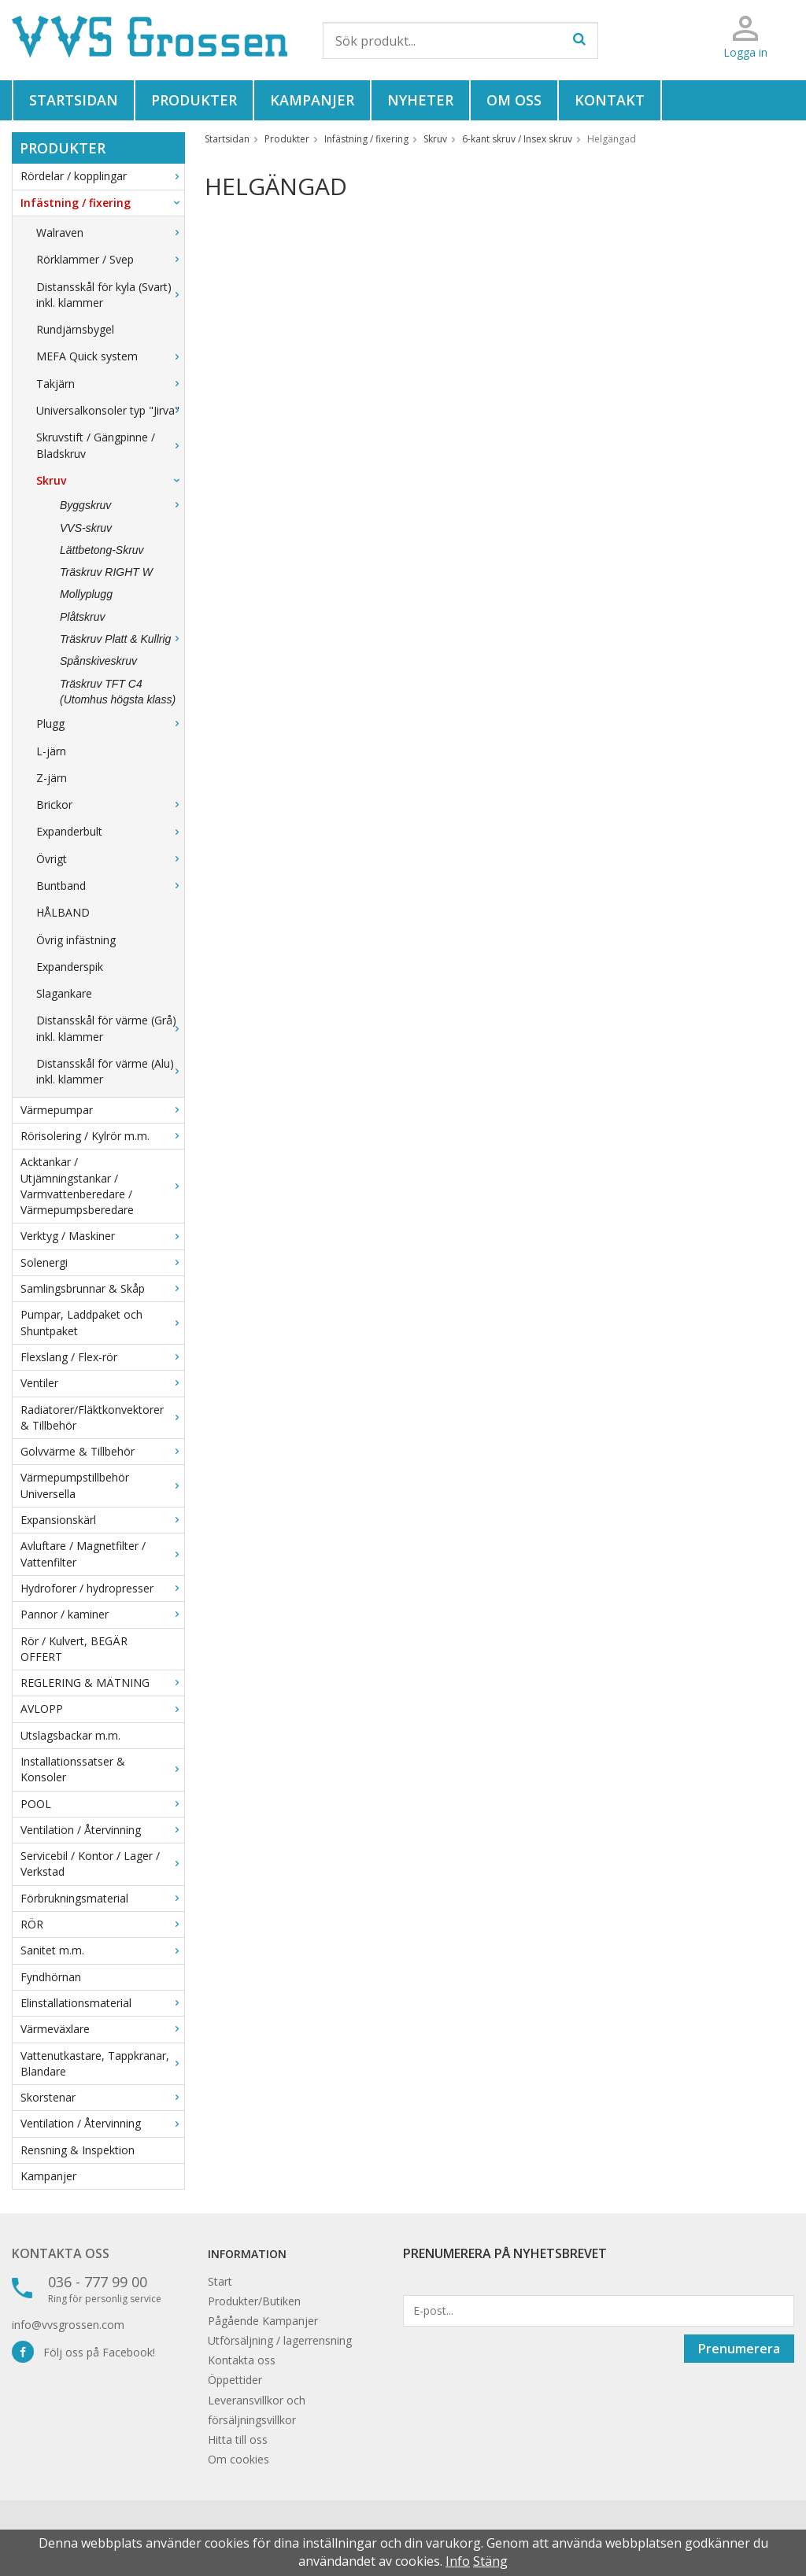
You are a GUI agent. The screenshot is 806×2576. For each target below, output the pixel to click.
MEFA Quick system (110, 356)
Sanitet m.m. (102, 1950)
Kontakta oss (60, 2253)
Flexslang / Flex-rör (102, 1356)
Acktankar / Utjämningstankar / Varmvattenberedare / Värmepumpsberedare (102, 1185)
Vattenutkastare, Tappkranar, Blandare (102, 2063)
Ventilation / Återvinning (102, 1829)
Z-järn (51, 777)
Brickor (110, 804)
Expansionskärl (102, 1519)
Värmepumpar (102, 1109)
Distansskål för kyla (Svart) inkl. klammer (110, 294)
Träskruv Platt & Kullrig (122, 639)
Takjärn (110, 383)
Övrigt (110, 858)
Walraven (110, 232)
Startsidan (73, 99)
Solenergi (102, 1262)
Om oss (514, 99)
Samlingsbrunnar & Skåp (102, 1288)
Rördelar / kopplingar (102, 175)
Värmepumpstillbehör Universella (102, 1485)
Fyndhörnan (50, 1976)
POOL (102, 1803)
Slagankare (64, 993)
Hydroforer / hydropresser (102, 1588)
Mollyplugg (86, 594)
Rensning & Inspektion (77, 2149)
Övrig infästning (76, 939)
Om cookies (238, 2459)
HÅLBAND (63, 912)
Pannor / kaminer (102, 1614)
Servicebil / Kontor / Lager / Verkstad (102, 1863)
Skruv (110, 480)
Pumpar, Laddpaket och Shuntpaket (102, 1322)
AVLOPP (102, 1708)
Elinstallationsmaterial (102, 2002)
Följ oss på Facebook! (83, 2352)
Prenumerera (739, 2348)
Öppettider (235, 2379)
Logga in (745, 52)
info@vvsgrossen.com (68, 2324)
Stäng (490, 2561)
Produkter (194, 99)
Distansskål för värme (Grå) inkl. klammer (110, 1028)
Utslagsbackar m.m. (70, 1735)
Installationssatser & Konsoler (102, 1769)
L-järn (51, 751)
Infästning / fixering (102, 202)
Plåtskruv (82, 617)
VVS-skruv (86, 528)
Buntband (110, 885)
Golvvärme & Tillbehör (102, 1451)
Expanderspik (69, 966)
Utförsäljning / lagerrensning (280, 2340)
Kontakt (610, 99)
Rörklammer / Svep (110, 259)
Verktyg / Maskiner (102, 1235)
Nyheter (420, 99)
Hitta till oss (238, 2439)
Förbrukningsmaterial (102, 1898)
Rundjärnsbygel (75, 329)
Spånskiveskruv (98, 661)
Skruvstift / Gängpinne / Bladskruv (110, 445)
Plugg (110, 723)
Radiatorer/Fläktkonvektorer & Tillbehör (102, 1417)
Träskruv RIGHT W (106, 572)
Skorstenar (102, 2097)
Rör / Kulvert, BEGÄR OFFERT (74, 1648)
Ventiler (102, 1382)
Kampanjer (312, 99)
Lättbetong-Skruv (102, 550)
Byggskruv (122, 505)
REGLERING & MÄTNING (102, 1682)
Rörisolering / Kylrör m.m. (102, 1135)
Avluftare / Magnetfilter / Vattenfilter (102, 1553)
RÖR (102, 1924)
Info (458, 2561)
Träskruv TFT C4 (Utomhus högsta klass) (118, 691)
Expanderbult (110, 831)
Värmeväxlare (102, 2028)
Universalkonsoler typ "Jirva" (110, 410)
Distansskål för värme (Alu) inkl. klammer (110, 1071)
